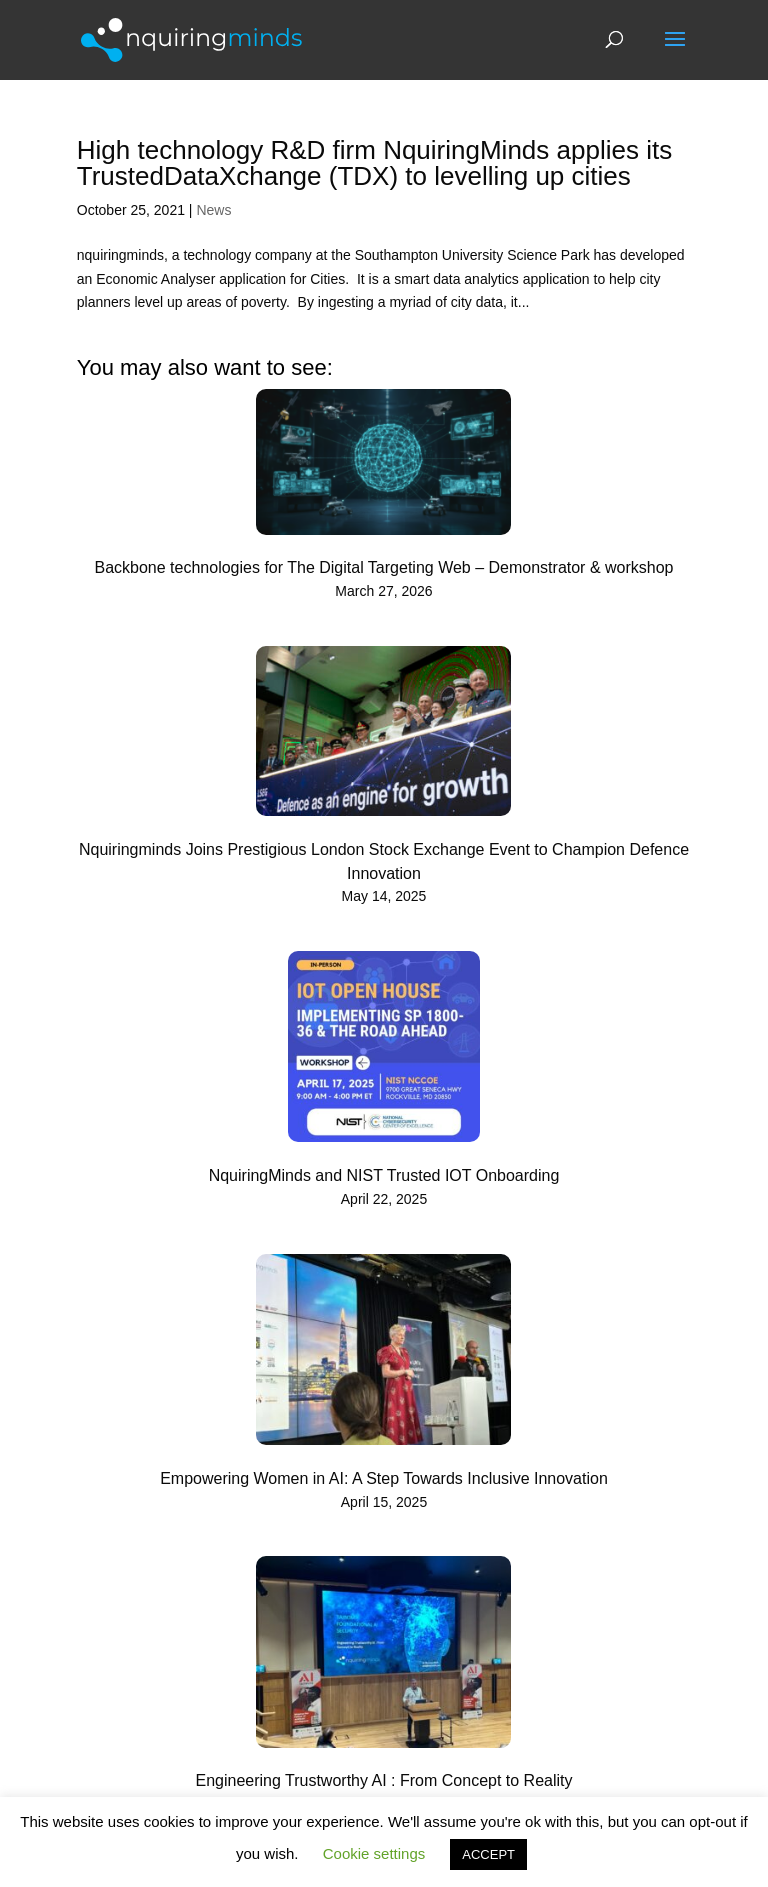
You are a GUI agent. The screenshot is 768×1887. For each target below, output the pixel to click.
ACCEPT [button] (488, 1854)
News (213, 210)
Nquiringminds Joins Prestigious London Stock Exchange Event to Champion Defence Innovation (384, 861)
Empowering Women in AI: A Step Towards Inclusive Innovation (384, 1478)
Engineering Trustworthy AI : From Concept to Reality (383, 1780)
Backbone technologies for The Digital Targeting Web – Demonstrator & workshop (384, 567)
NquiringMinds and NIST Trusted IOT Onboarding (384, 1175)
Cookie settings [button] (374, 1853)
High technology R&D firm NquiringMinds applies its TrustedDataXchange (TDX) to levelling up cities (374, 163)
